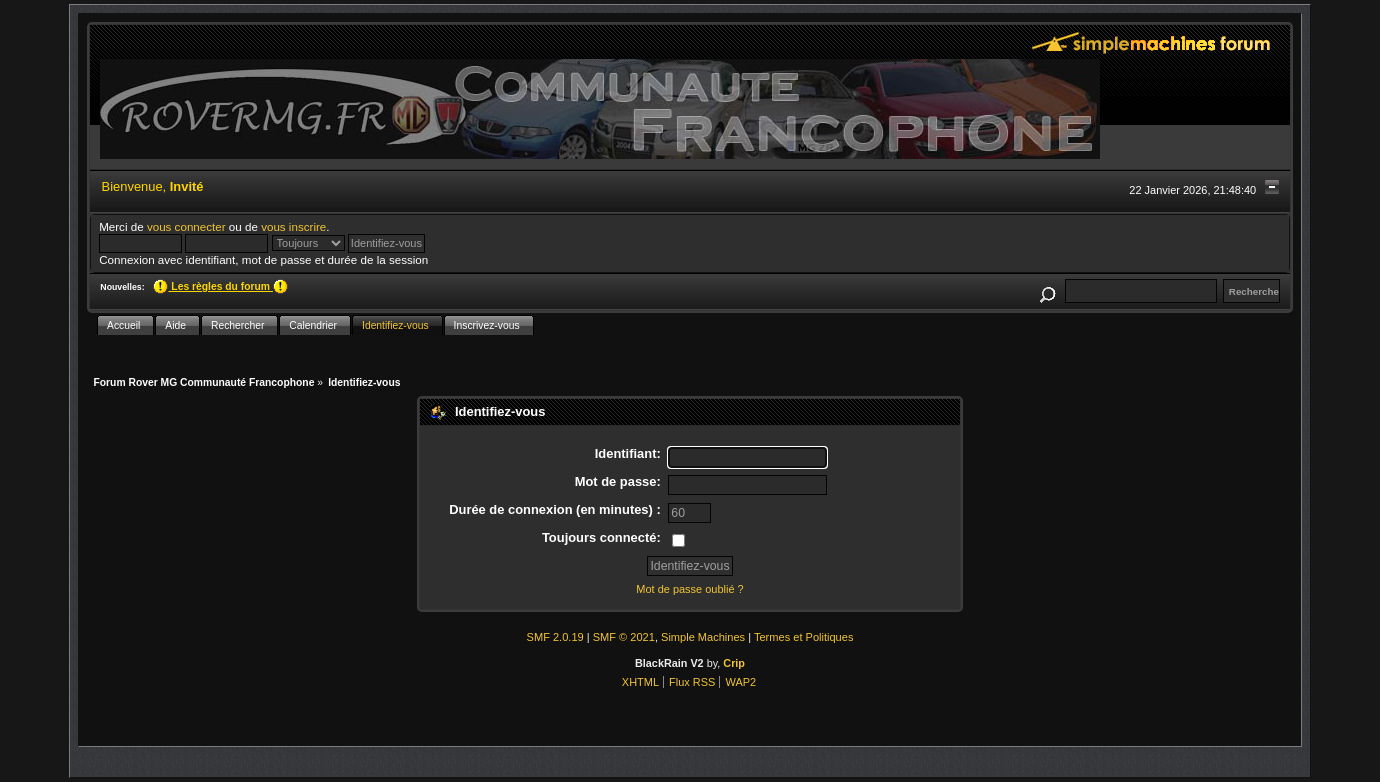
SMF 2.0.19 (555, 637)
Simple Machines (703, 637)
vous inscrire (293, 226)
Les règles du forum (220, 286)
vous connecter (186, 226)
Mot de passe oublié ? (689, 589)
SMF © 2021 (624, 637)
